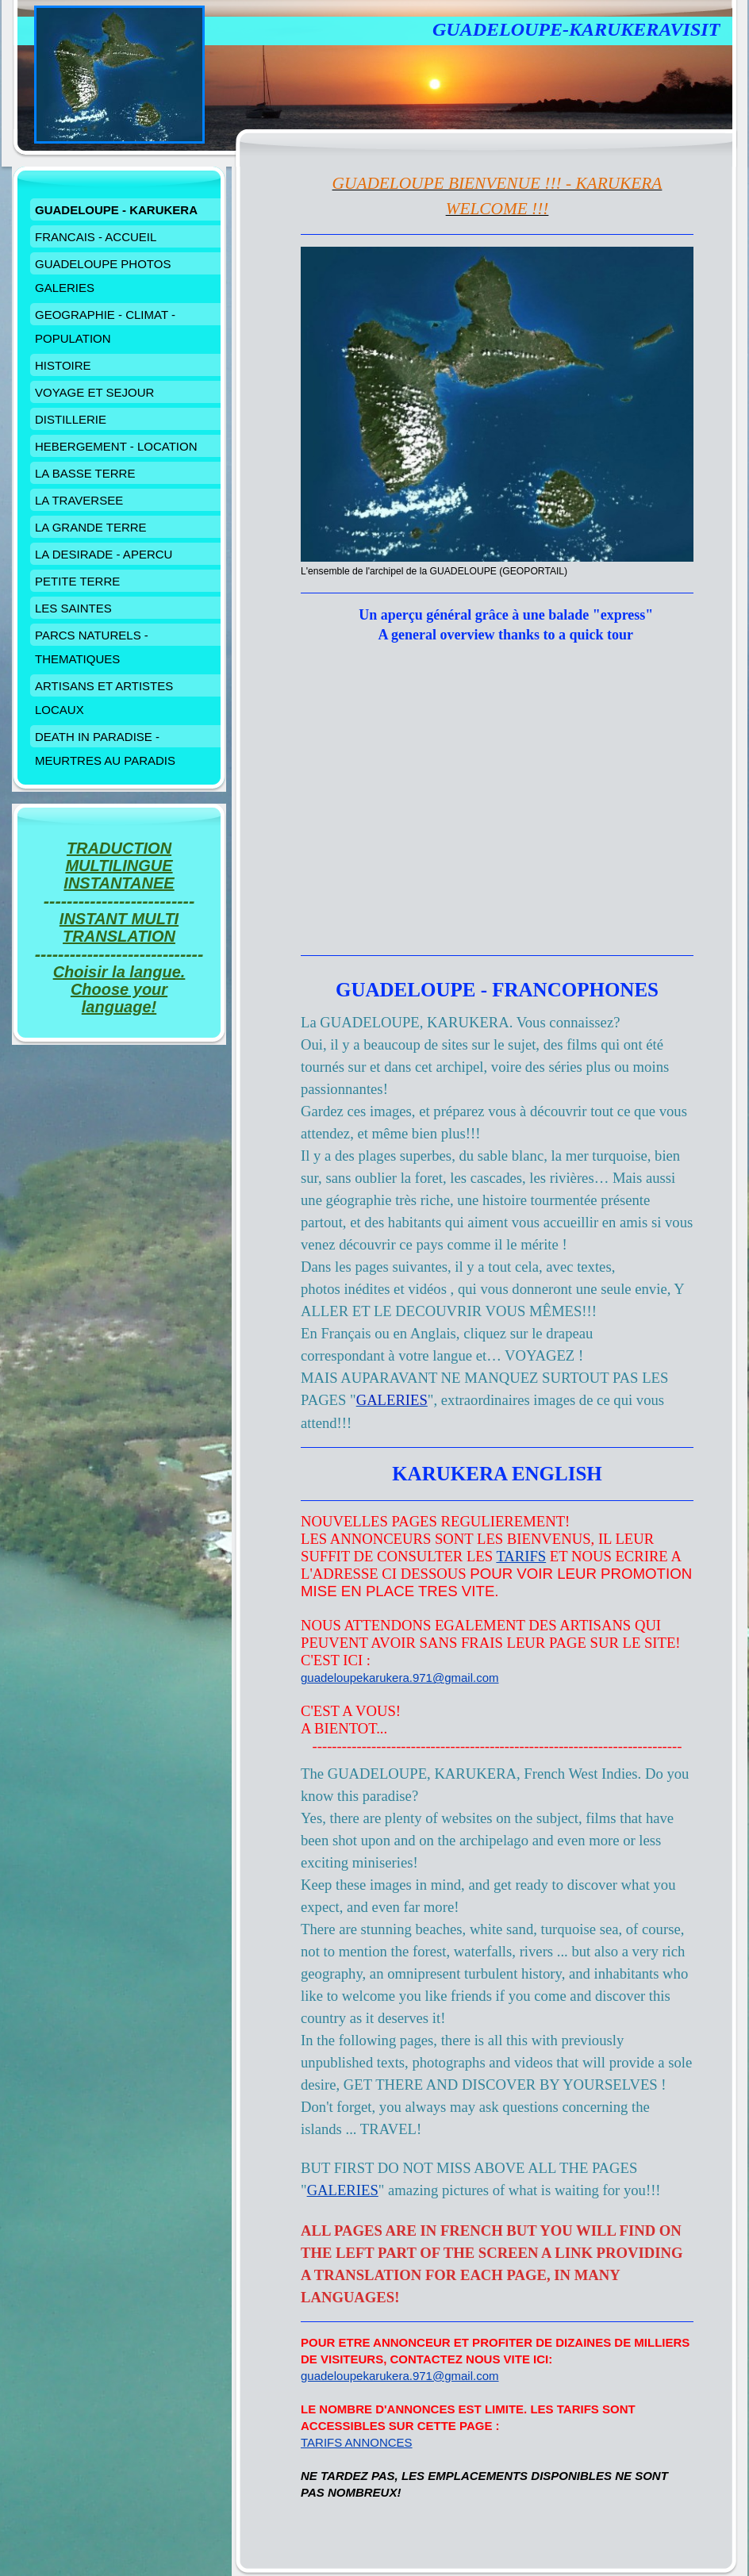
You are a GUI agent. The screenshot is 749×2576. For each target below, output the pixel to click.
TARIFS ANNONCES (357, 2442)
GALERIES (342, 2190)
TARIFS (521, 1556)
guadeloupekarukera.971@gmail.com (400, 1677)
